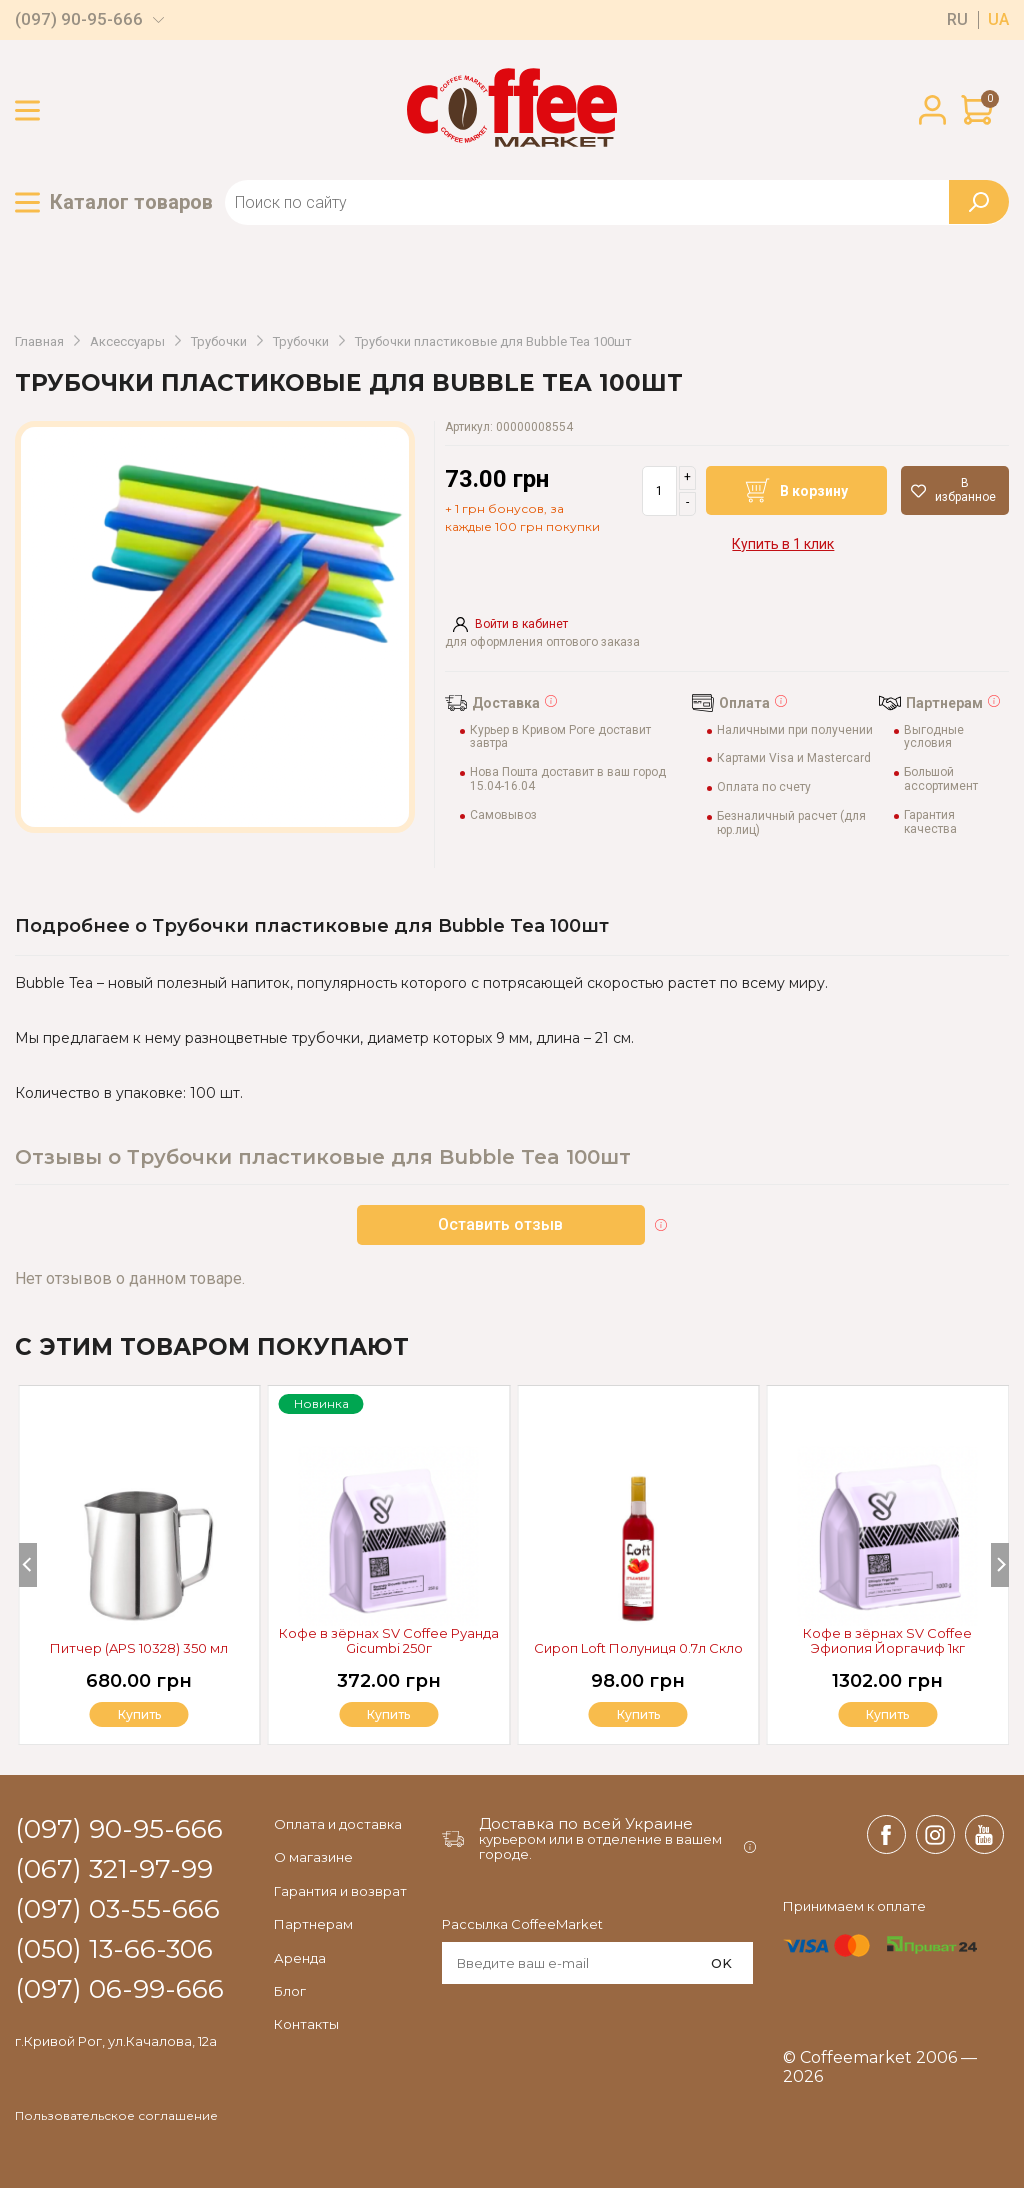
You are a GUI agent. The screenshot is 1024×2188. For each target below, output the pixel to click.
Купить (888, 1714)
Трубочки (219, 342)
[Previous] (28, 1565)
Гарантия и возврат (340, 1891)
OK (721, 1963)
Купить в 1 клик (783, 544)
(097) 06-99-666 (119, 1990)
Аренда (300, 1958)
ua (998, 20)
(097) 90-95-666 (79, 19)
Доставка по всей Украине (586, 1823)
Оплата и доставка (338, 1824)
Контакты (306, 2024)
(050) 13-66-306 (114, 1950)
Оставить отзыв (501, 1224)
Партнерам (313, 1924)
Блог (290, 1991)
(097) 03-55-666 (117, 1910)
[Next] (1000, 1565)
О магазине (313, 1857)
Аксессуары (127, 342)
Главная (39, 342)
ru (957, 20)
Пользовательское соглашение (116, 2116)
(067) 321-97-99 (114, 1870)
